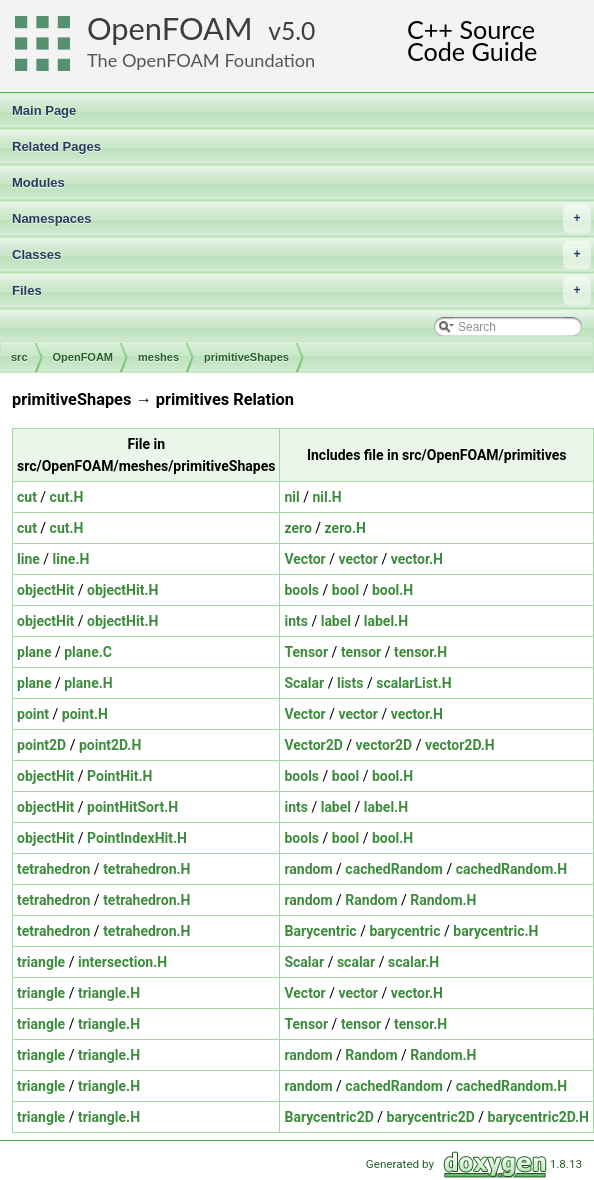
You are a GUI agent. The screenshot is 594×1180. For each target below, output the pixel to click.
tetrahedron (53, 869)
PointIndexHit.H (137, 838)
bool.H (392, 590)
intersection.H (122, 962)
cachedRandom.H (512, 869)
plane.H (88, 683)
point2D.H (110, 745)
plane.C (88, 652)
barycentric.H (495, 931)
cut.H (67, 497)
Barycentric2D (328, 1117)
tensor (361, 652)
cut (27, 497)
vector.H (417, 559)
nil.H (326, 497)
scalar (356, 962)
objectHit (45, 590)
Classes (301, 255)
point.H (85, 714)
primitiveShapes (246, 357)
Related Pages (56, 146)
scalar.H (413, 962)
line (28, 559)
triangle (41, 962)
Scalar (304, 683)
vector (357, 559)
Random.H (443, 900)
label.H (386, 621)
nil (291, 497)
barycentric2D (431, 1117)
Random (371, 900)
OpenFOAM (170, 28)
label (336, 621)
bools (301, 590)
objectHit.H (122, 590)
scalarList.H (413, 683)
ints (295, 621)
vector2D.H (460, 745)
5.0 (298, 30)
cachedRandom (394, 869)
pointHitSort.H (132, 807)
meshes (158, 357)
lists (350, 683)
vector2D (384, 745)
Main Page (44, 110)
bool (345, 590)
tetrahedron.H (146, 869)
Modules (38, 182)
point (33, 714)
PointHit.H (119, 776)
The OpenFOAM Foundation (201, 60)
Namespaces (301, 219)
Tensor (306, 652)
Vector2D (313, 745)
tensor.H (420, 652)
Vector (304, 559)
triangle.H (109, 993)
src (19, 357)
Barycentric (320, 931)
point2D (41, 745)
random (308, 869)
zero (297, 528)
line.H (71, 559)
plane (34, 652)
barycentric (404, 931)
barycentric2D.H (538, 1117)
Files (301, 291)
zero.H (345, 528)
